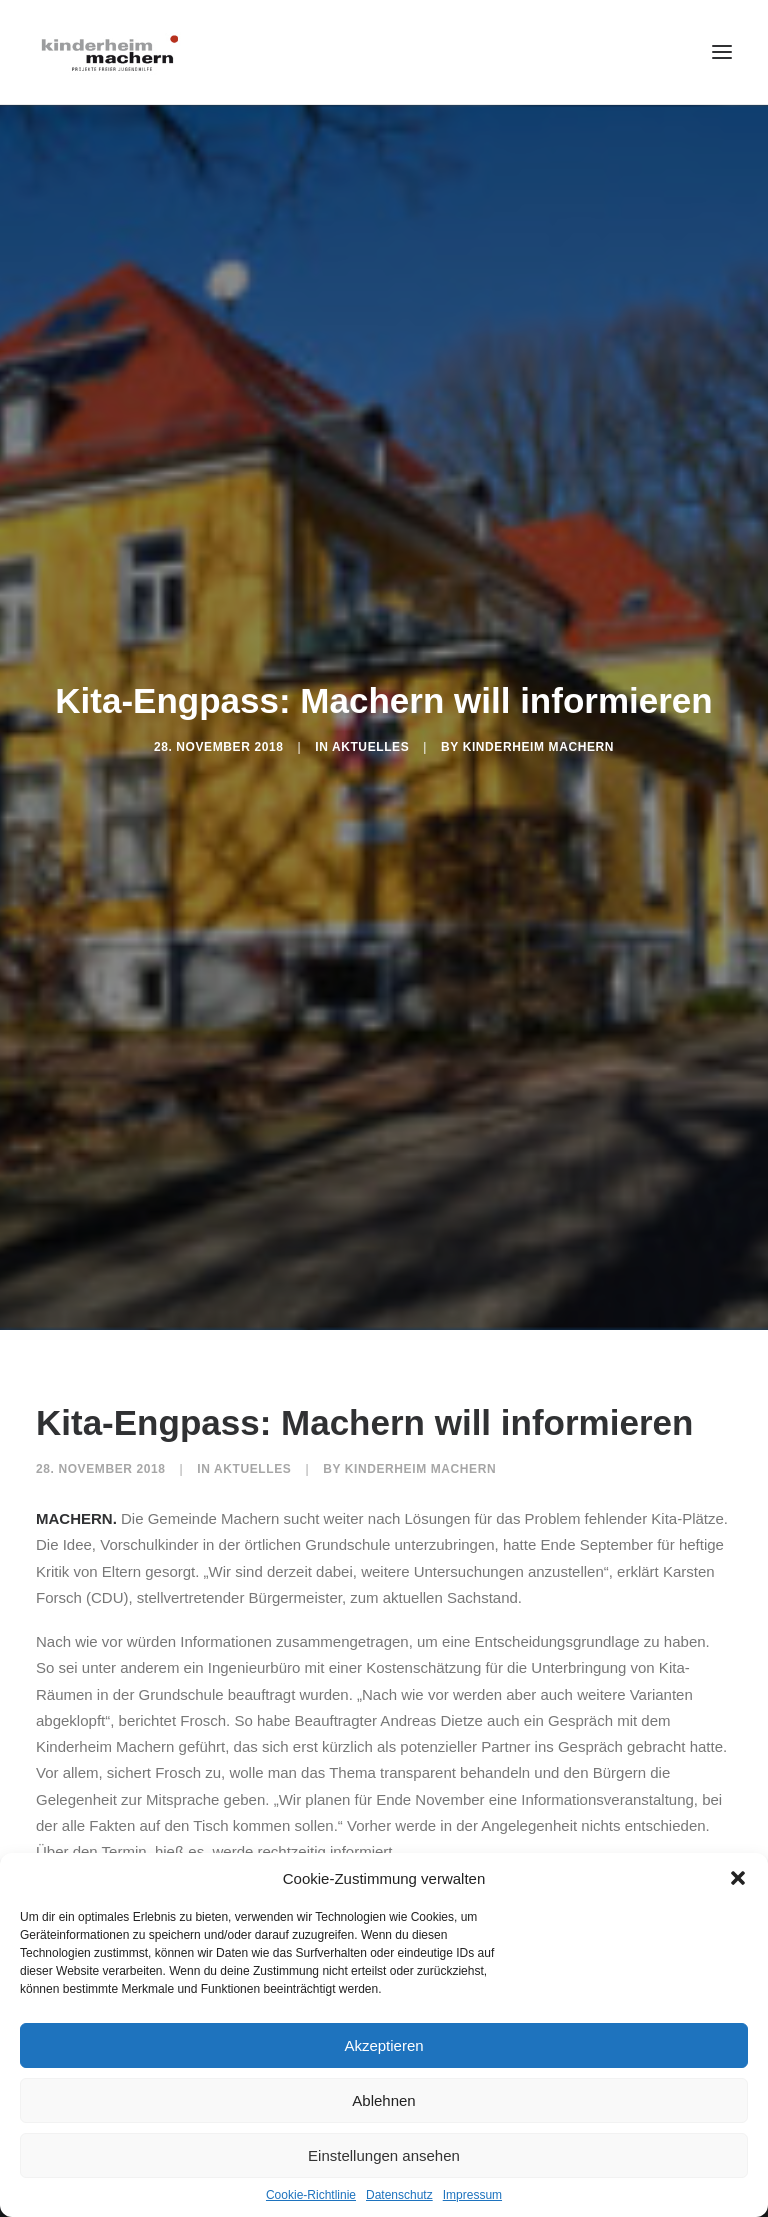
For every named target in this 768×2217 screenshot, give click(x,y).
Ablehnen (383, 2100)
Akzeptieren (383, 2045)
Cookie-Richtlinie (311, 2195)
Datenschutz (399, 2195)
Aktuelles (370, 740)
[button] (738, 1878)
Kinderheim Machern (538, 740)
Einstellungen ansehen (384, 2155)
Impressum (472, 2195)
